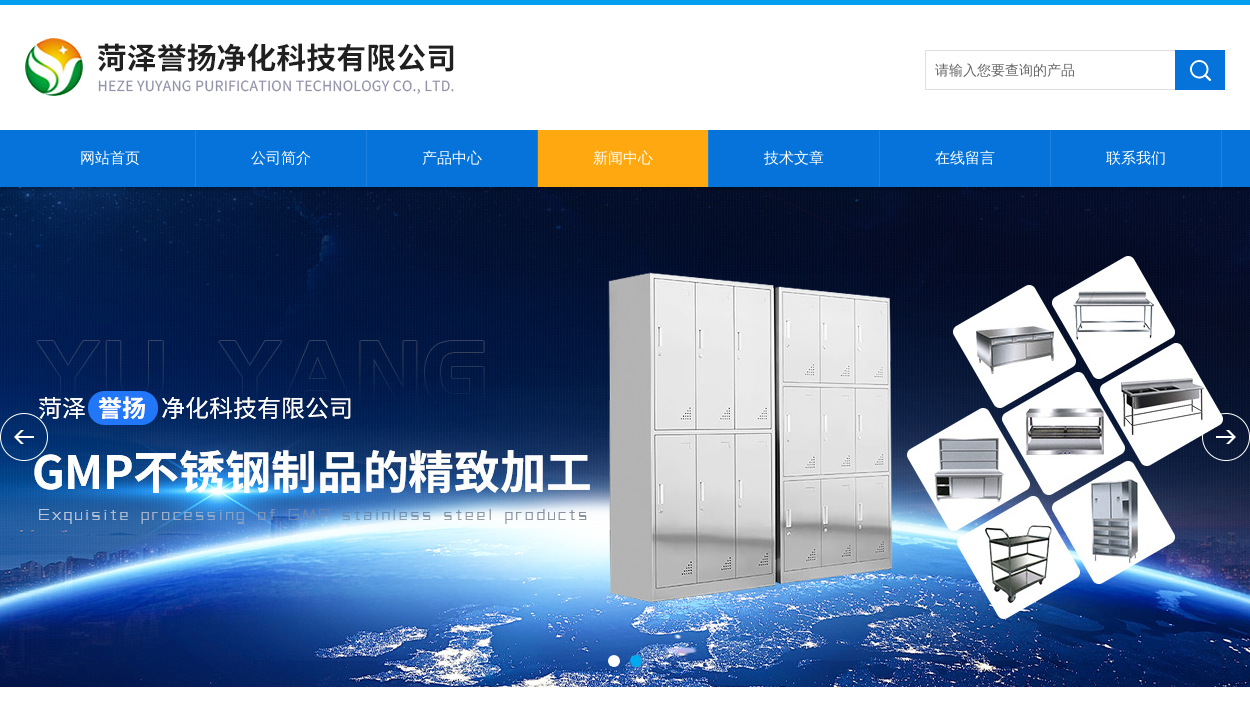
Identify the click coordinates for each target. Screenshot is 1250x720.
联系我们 (1136, 158)
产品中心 (452, 158)
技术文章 (794, 158)
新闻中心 (623, 158)
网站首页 (110, 158)
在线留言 (965, 158)
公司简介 (281, 158)
